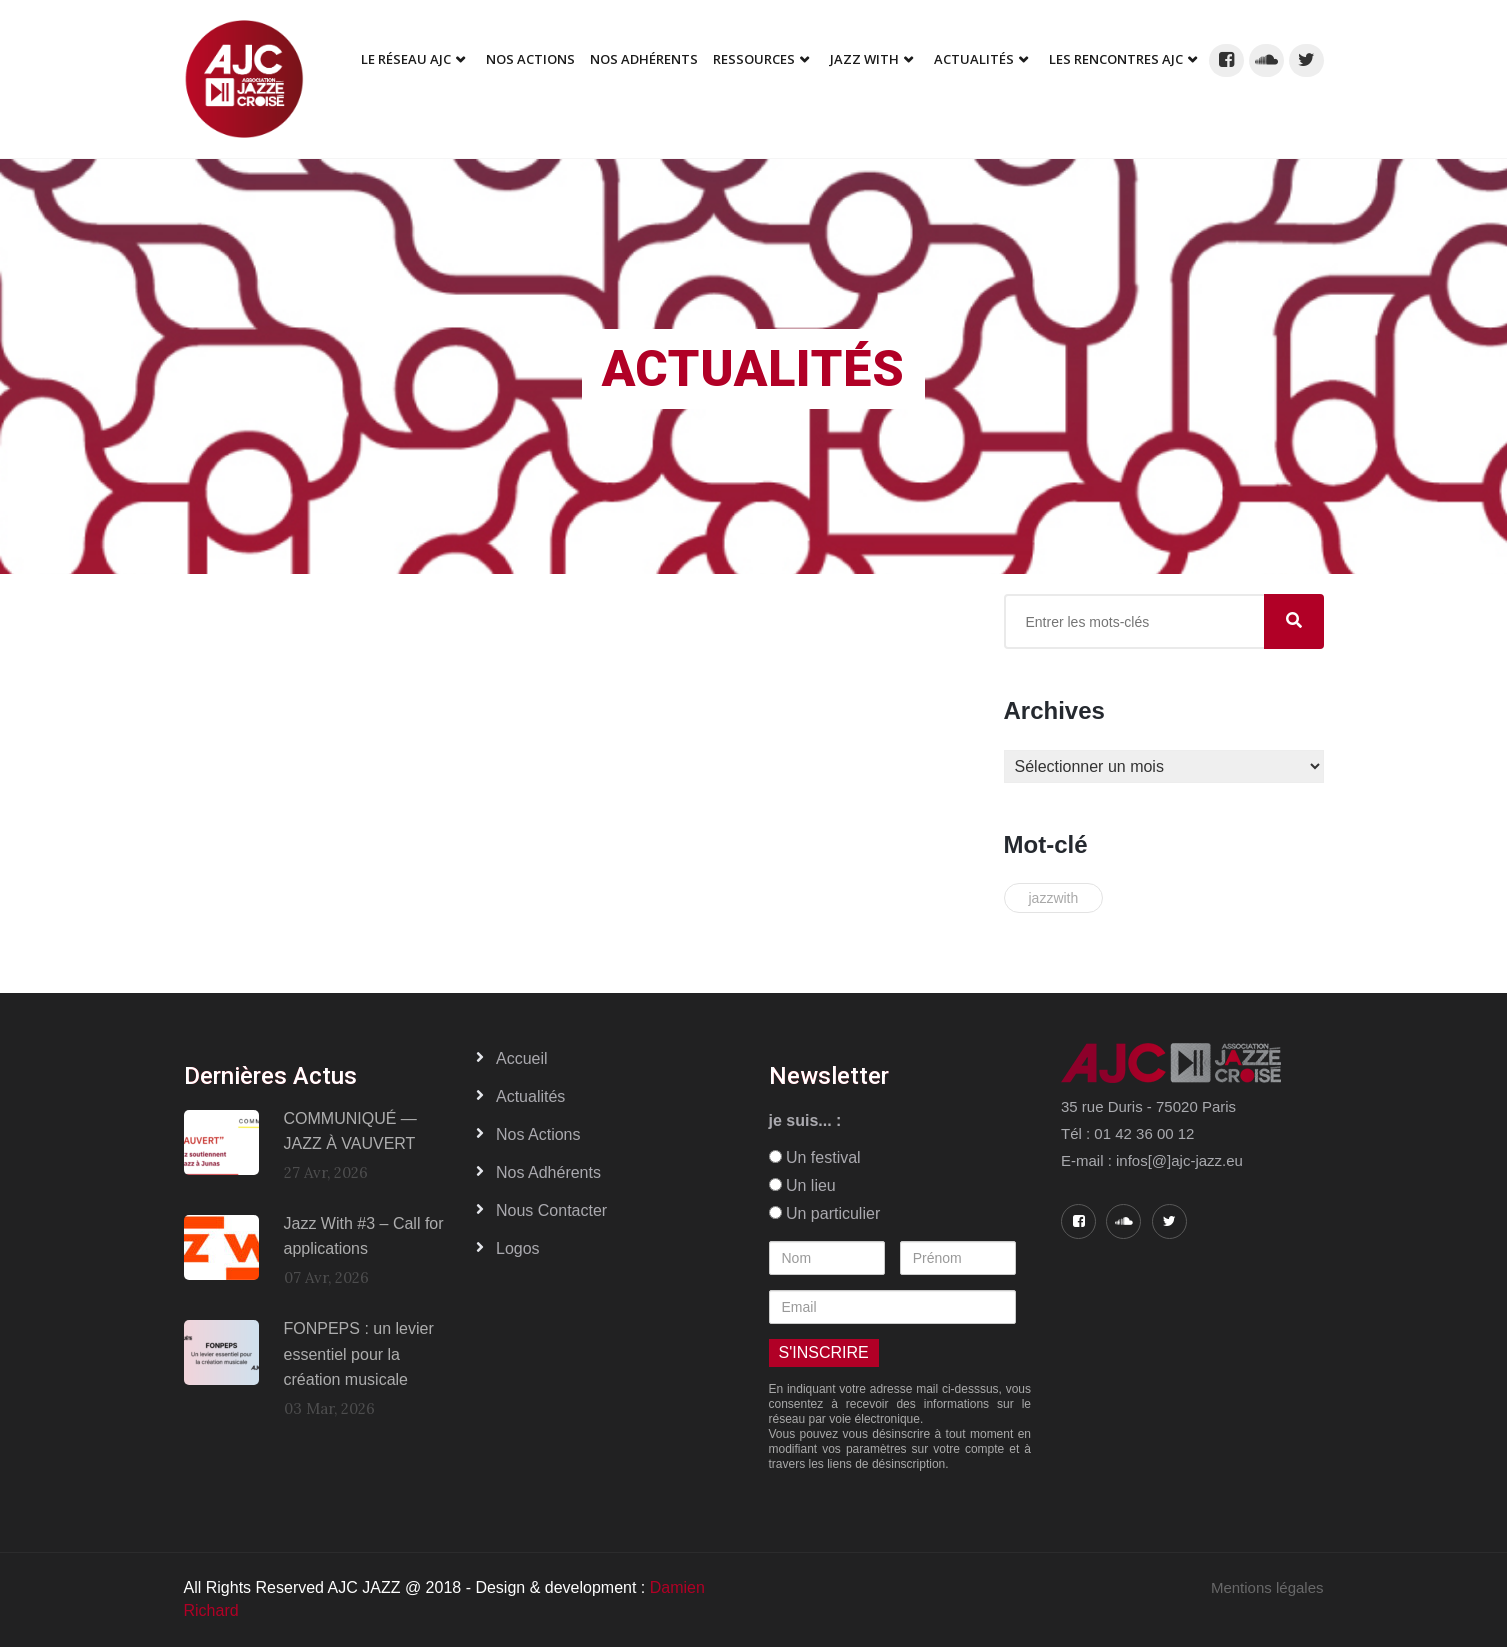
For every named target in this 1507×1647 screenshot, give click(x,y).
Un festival (815, 1157)
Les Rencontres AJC (1116, 59)
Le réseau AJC (406, 59)
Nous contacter (551, 1210)
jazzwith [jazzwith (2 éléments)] (1054, 898)
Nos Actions (530, 59)
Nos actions (538, 1134)
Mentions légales (1267, 1587)
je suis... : (805, 1120)
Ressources (754, 59)
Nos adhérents (644, 59)
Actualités (974, 59)
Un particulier (825, 1213)
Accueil (522, 1058)
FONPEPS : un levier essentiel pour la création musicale (359, 1354)
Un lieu (802, 1185)
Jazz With (864, 59)
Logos (518, 1248)
